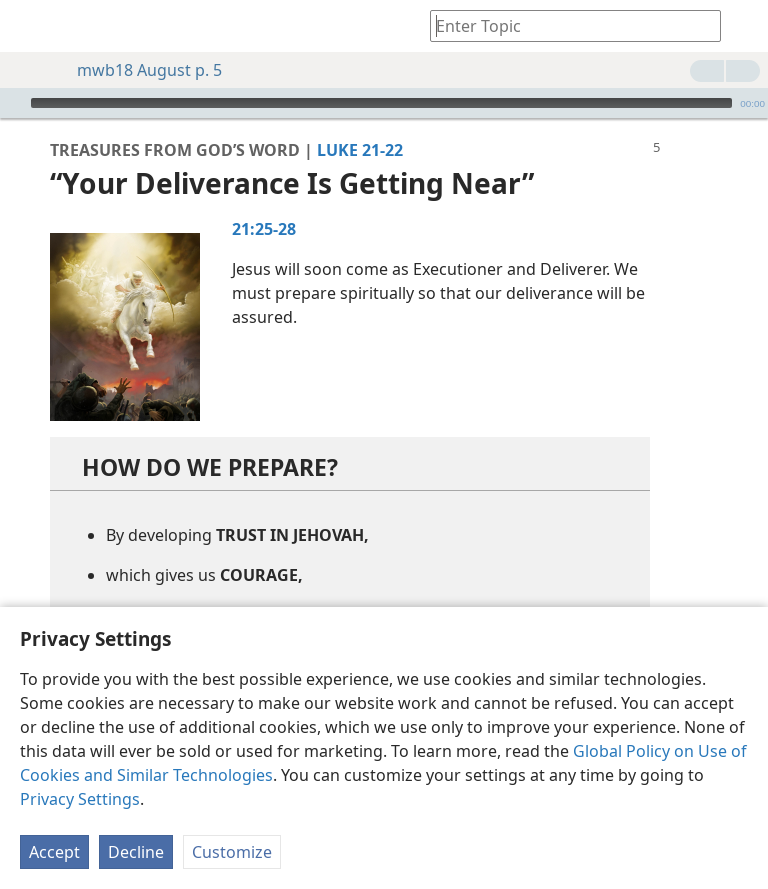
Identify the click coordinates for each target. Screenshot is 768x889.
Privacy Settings (80, 799)
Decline (136, 852)
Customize (232, 852)
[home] (30, 26)
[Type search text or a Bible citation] (566, 25)
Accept (54, 852)
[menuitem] (30, 26)
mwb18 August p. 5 (139, 70)
